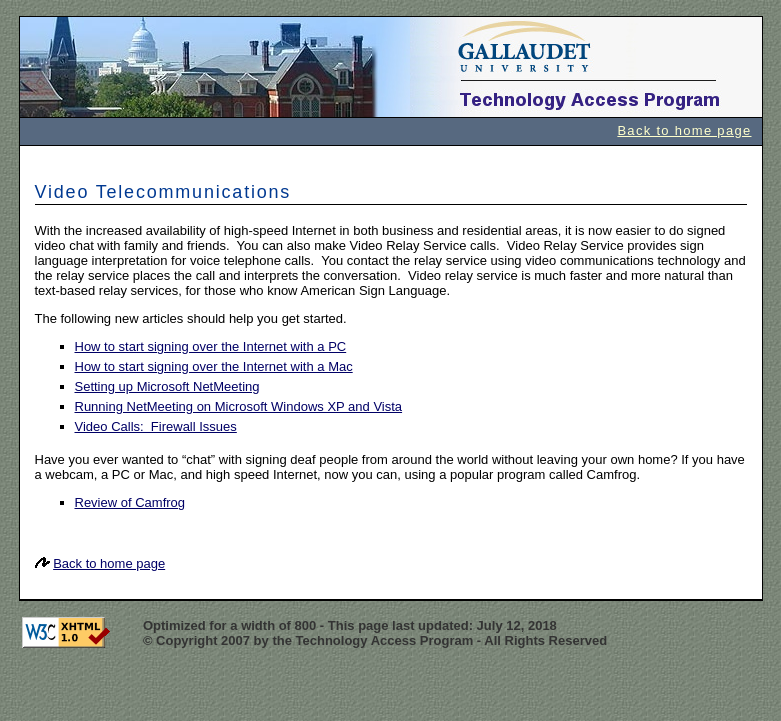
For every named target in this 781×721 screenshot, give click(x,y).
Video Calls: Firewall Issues (156, 426)
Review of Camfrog (130, 502)
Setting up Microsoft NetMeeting (167, 386)
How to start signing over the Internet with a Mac (214, 366)
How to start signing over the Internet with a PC (211, 346)
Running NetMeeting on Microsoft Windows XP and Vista (239, 406)
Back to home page (684, 130)
